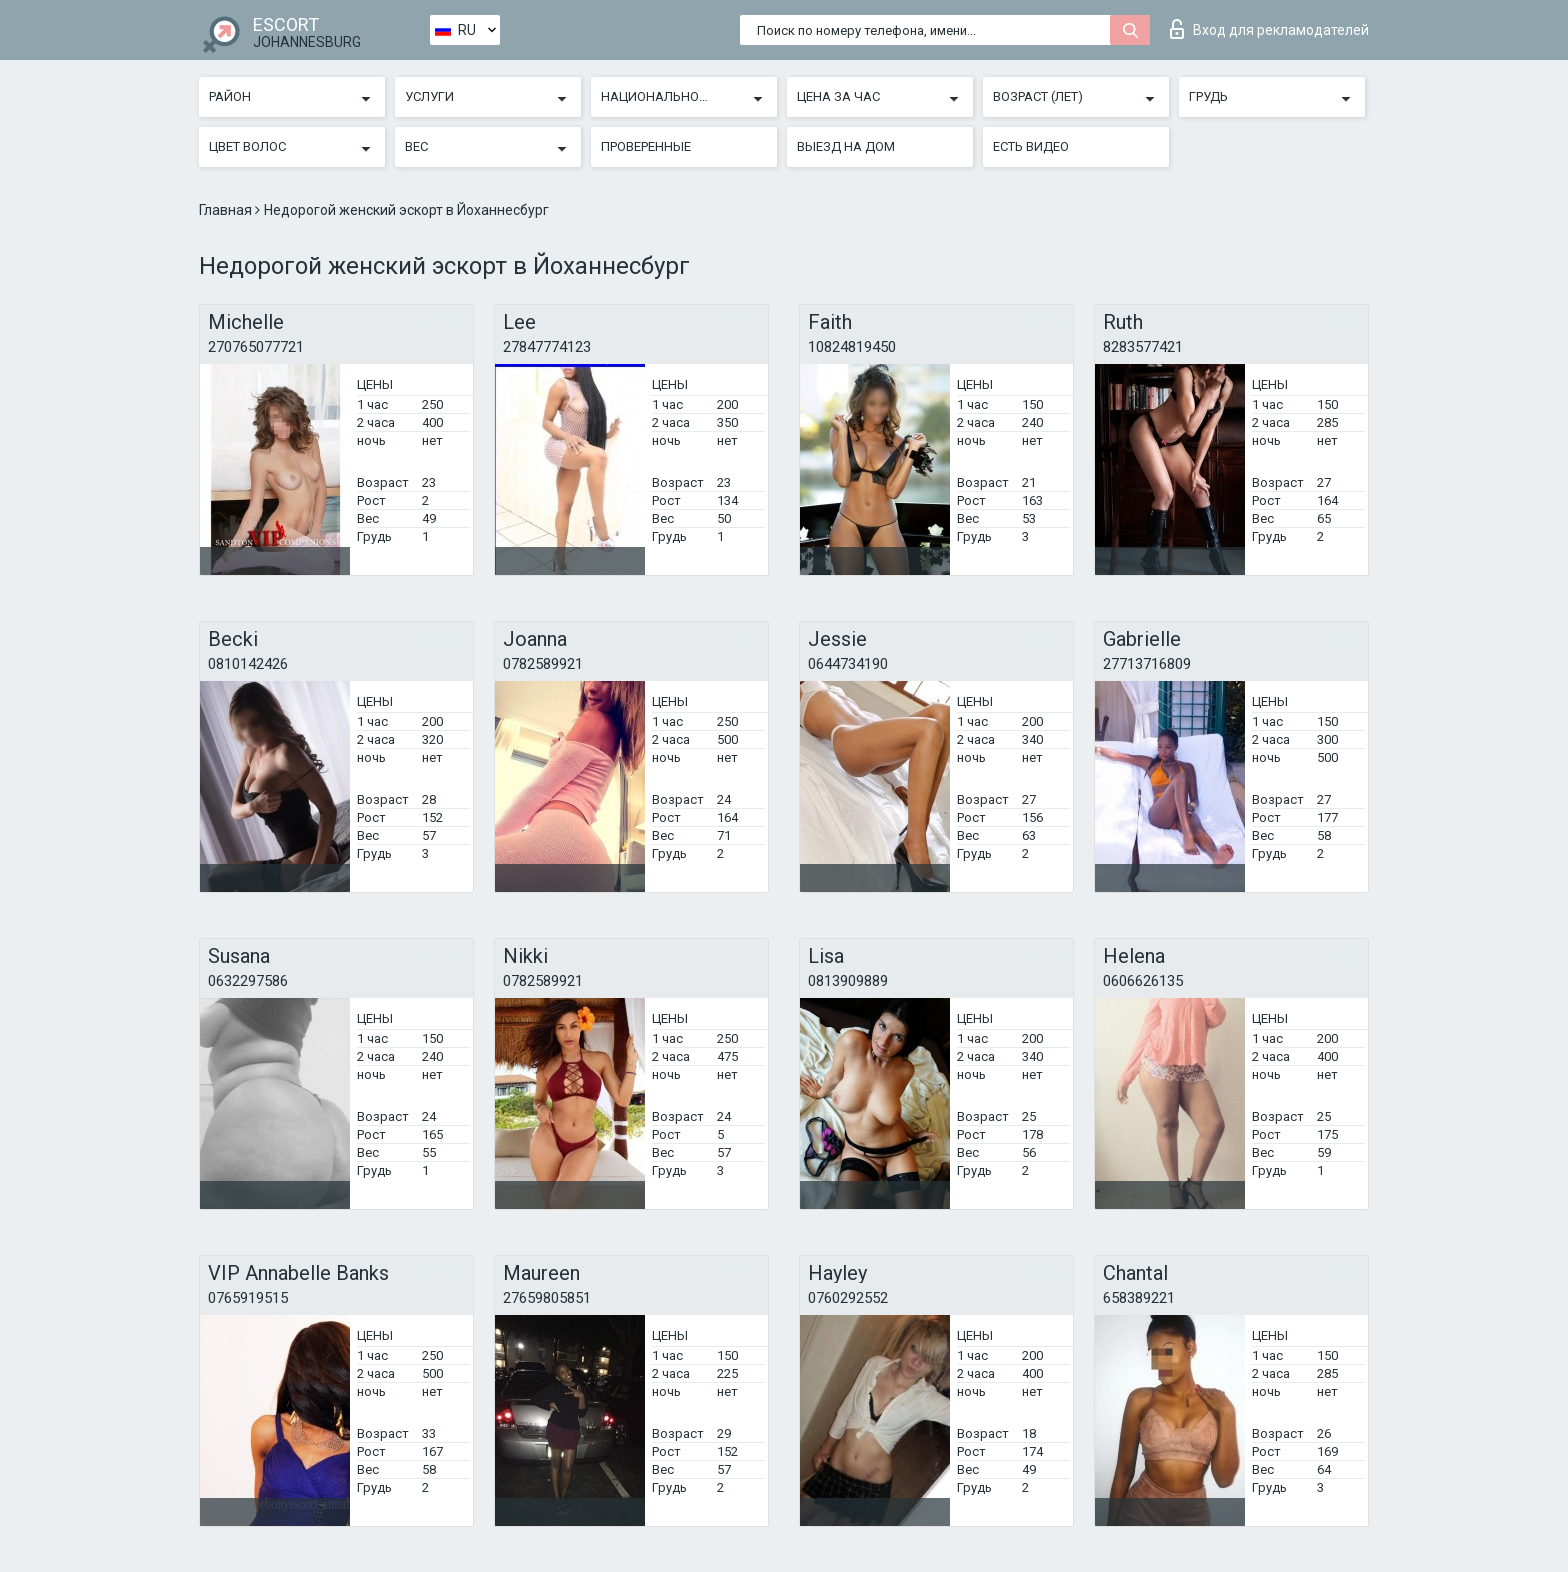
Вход (1269, 29)
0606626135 (1143, 981)
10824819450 (852, 347)
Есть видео (1031, 146)
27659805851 (547, 1298)
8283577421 (1143, 347)
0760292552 (848, 1298)
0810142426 (248, 664)
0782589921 (543, 664)
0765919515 (248, 1298)
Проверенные (646, 146)
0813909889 (848, 981)
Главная (227, 210)
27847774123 (547, 347)
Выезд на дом (846, 146)
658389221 (1139, 1298)
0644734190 (848, 664)
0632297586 (248, 981)
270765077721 (256, 347)
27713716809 (1147, 664)
